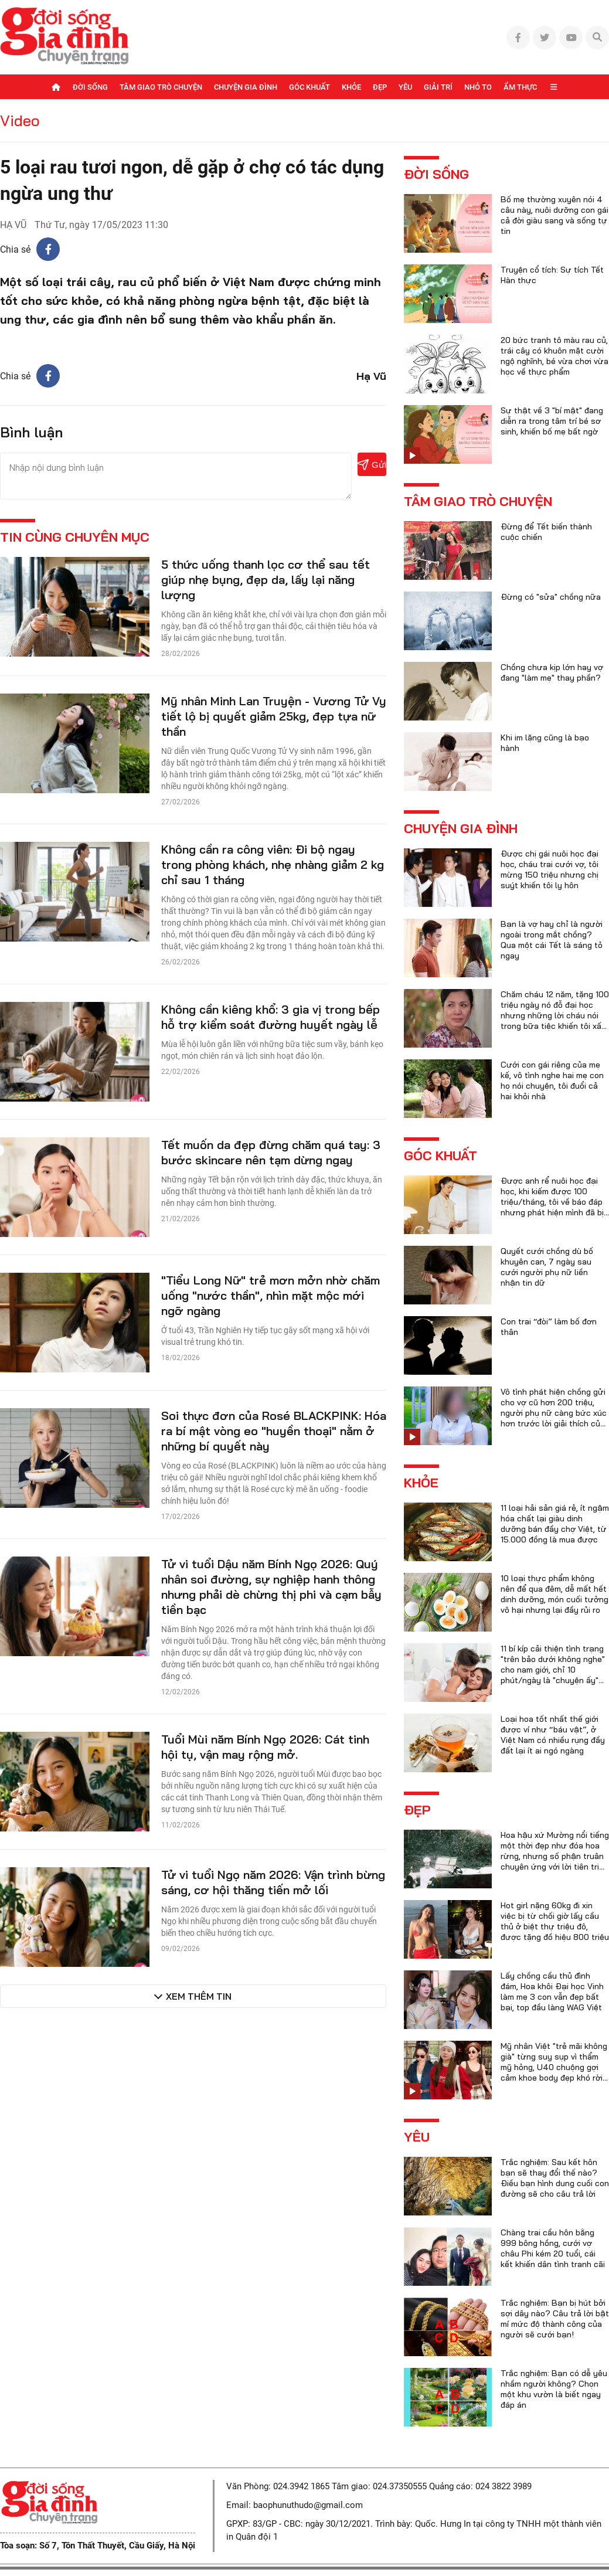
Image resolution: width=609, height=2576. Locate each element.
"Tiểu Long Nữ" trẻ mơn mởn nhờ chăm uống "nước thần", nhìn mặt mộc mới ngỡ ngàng (270, 1295)
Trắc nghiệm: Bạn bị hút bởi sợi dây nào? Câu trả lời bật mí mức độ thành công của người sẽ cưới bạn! (555, 2319)
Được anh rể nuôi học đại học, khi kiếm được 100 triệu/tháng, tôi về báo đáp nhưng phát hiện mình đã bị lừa (552, 1201)
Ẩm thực (520, 87)
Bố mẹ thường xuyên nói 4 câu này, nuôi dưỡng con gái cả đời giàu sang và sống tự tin (554, 215)
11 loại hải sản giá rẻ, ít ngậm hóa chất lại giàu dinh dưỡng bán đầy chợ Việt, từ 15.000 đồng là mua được (555, 1524)
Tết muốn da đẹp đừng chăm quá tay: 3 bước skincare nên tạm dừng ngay (270, 1152)
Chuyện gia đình (245, 87)
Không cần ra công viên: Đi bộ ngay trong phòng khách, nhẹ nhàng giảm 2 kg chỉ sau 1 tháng (272, 864)
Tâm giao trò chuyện (161, 87)
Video (20, 120)
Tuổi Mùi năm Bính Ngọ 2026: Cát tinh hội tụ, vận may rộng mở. (265, 1747)
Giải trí (438, 87)
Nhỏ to (478, 87)
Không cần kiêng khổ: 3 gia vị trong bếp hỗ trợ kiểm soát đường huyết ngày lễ (270, 1017)
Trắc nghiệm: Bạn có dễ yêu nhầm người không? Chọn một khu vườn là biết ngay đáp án (554, 2389)
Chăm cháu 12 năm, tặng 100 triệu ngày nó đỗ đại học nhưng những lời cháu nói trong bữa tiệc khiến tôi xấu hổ (555, 1015)
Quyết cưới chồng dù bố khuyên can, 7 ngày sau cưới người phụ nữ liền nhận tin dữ (547, 1267)
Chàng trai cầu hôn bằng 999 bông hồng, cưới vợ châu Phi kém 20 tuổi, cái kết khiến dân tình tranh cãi (553, 2248)
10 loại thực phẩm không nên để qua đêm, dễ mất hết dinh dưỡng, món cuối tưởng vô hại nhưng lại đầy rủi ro (554, 1594)
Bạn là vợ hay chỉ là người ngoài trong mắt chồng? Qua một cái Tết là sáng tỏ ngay (552, 940)
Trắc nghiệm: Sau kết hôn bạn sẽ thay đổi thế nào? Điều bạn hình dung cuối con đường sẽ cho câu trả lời (555, 2178)
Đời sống (90, 87)
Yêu (405, 87)
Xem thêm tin (199, 1996)
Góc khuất (309, 87)
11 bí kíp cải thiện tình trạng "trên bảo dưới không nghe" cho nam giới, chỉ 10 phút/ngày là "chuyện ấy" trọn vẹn (553, 1669)
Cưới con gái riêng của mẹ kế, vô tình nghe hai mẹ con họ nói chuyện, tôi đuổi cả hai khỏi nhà (552, 1080)
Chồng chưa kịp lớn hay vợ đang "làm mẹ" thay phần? (552, 672)
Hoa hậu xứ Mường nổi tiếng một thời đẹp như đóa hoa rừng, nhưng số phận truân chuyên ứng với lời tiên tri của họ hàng (555, 1856)
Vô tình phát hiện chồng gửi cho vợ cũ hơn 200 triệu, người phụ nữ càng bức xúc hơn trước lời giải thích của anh (554, 1412)
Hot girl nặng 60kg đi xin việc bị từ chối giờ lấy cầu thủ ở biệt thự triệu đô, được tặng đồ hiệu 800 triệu (555, 1921)
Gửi (372, 464)
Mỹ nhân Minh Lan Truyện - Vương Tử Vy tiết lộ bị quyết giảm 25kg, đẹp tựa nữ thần (273, 716)
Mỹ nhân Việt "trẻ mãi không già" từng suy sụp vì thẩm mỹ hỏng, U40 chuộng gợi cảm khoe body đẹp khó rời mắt (554, 2067)
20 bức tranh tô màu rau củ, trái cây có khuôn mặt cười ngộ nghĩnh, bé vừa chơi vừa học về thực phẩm (554, 356)
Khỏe (351, 87)
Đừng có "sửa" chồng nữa (551, 597)
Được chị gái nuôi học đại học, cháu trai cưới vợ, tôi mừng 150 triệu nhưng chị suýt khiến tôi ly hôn (549, 869)
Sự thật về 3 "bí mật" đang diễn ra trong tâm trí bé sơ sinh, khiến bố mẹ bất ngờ (552, 421)
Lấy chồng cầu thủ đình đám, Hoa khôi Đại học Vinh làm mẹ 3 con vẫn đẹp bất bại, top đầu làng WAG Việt (552, 1991)
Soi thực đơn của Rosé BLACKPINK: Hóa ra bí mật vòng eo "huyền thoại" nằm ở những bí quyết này (273, 1430)
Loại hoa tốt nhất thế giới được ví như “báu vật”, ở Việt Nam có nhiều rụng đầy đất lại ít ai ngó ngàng (553, 1735)
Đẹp (380, 87)
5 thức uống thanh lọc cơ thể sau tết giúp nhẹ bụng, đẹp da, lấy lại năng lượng (265, 579)
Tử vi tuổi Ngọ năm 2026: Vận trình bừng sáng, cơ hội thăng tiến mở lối (273, 1882)
